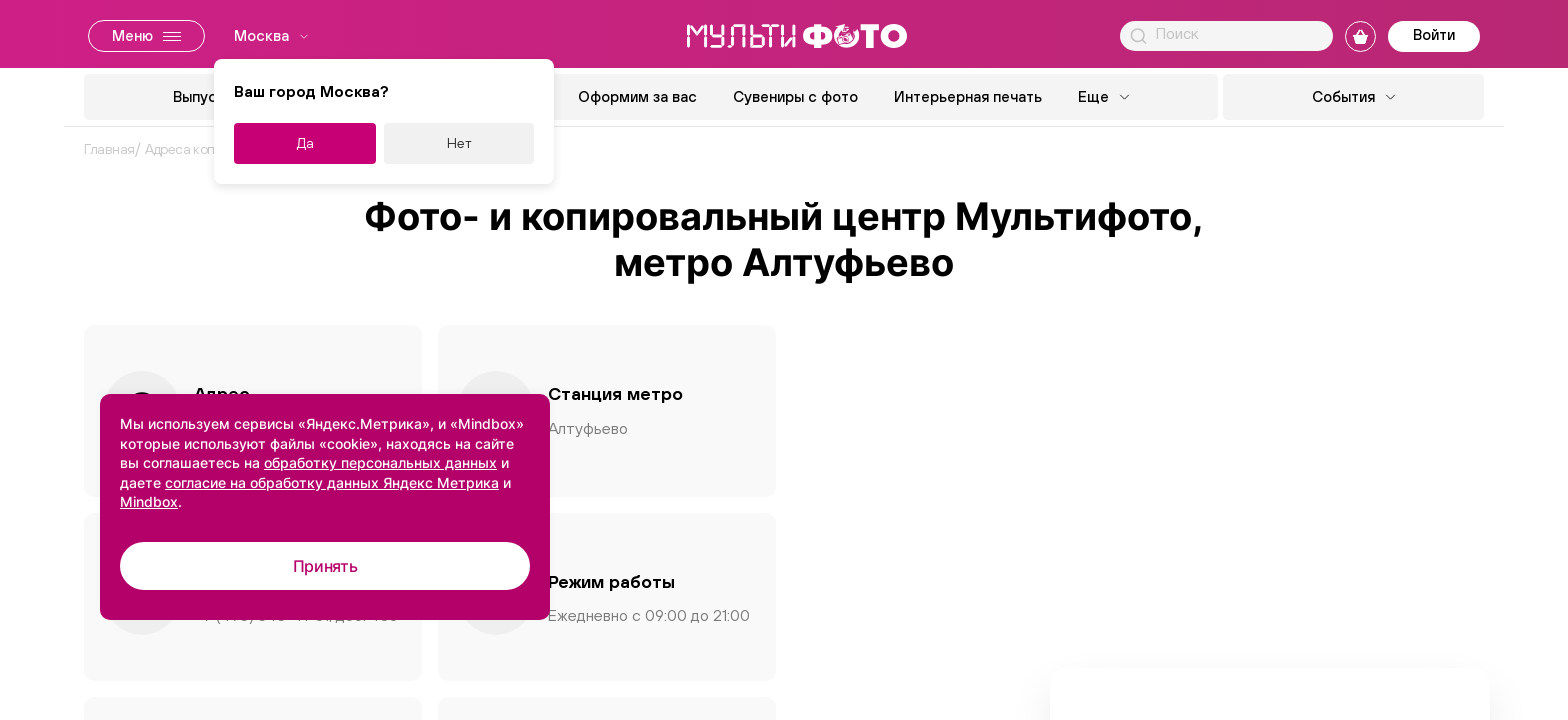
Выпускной (211, 96)
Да (305, 143)
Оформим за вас (637, 96)
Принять (325, 566)
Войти (1434, 34)
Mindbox (149, 501)
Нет (459, 143)
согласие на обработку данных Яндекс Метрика (332, 482)
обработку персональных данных (380, 462)
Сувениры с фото (795, 96)
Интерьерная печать (968, 96)
